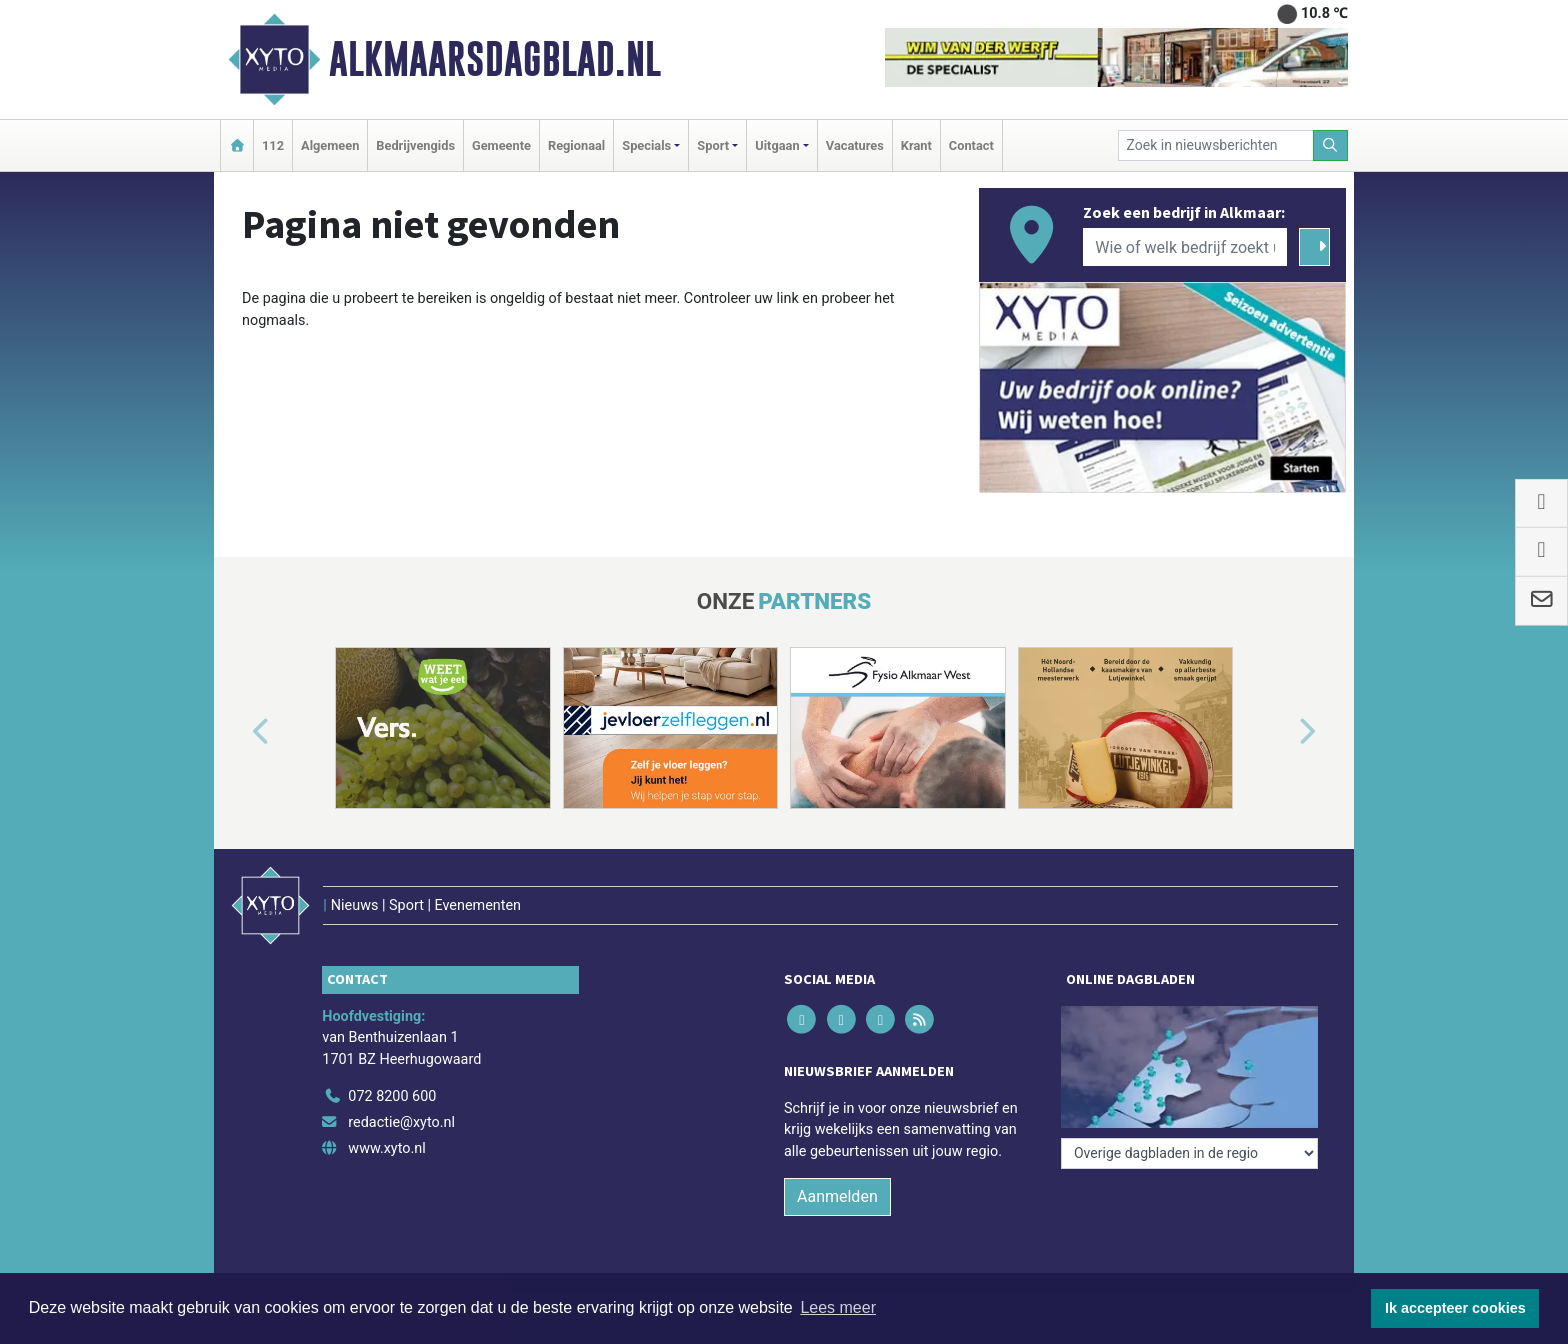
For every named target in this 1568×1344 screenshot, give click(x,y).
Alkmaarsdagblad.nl (495, 59)
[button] (238, 732)
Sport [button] (713, 145)
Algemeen (330, 145)
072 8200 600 (392, 1096)
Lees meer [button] (838, 1307)
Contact (971, 145)
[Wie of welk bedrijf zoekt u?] (1185, 247)
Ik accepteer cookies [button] (1455, 1308)
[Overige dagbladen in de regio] (1189, 1153)
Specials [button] (646, 145)
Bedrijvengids (415, 145)
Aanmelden (837, 1196)
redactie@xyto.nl (401, 1122)
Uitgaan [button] (777, 145)
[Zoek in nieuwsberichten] (1216, 145)
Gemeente (501, 145)
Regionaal (576, 145)
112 (273, 145)
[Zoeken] (1331, 145)
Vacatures (855, 145)
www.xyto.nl (386, 1148)
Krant (916, 145)
